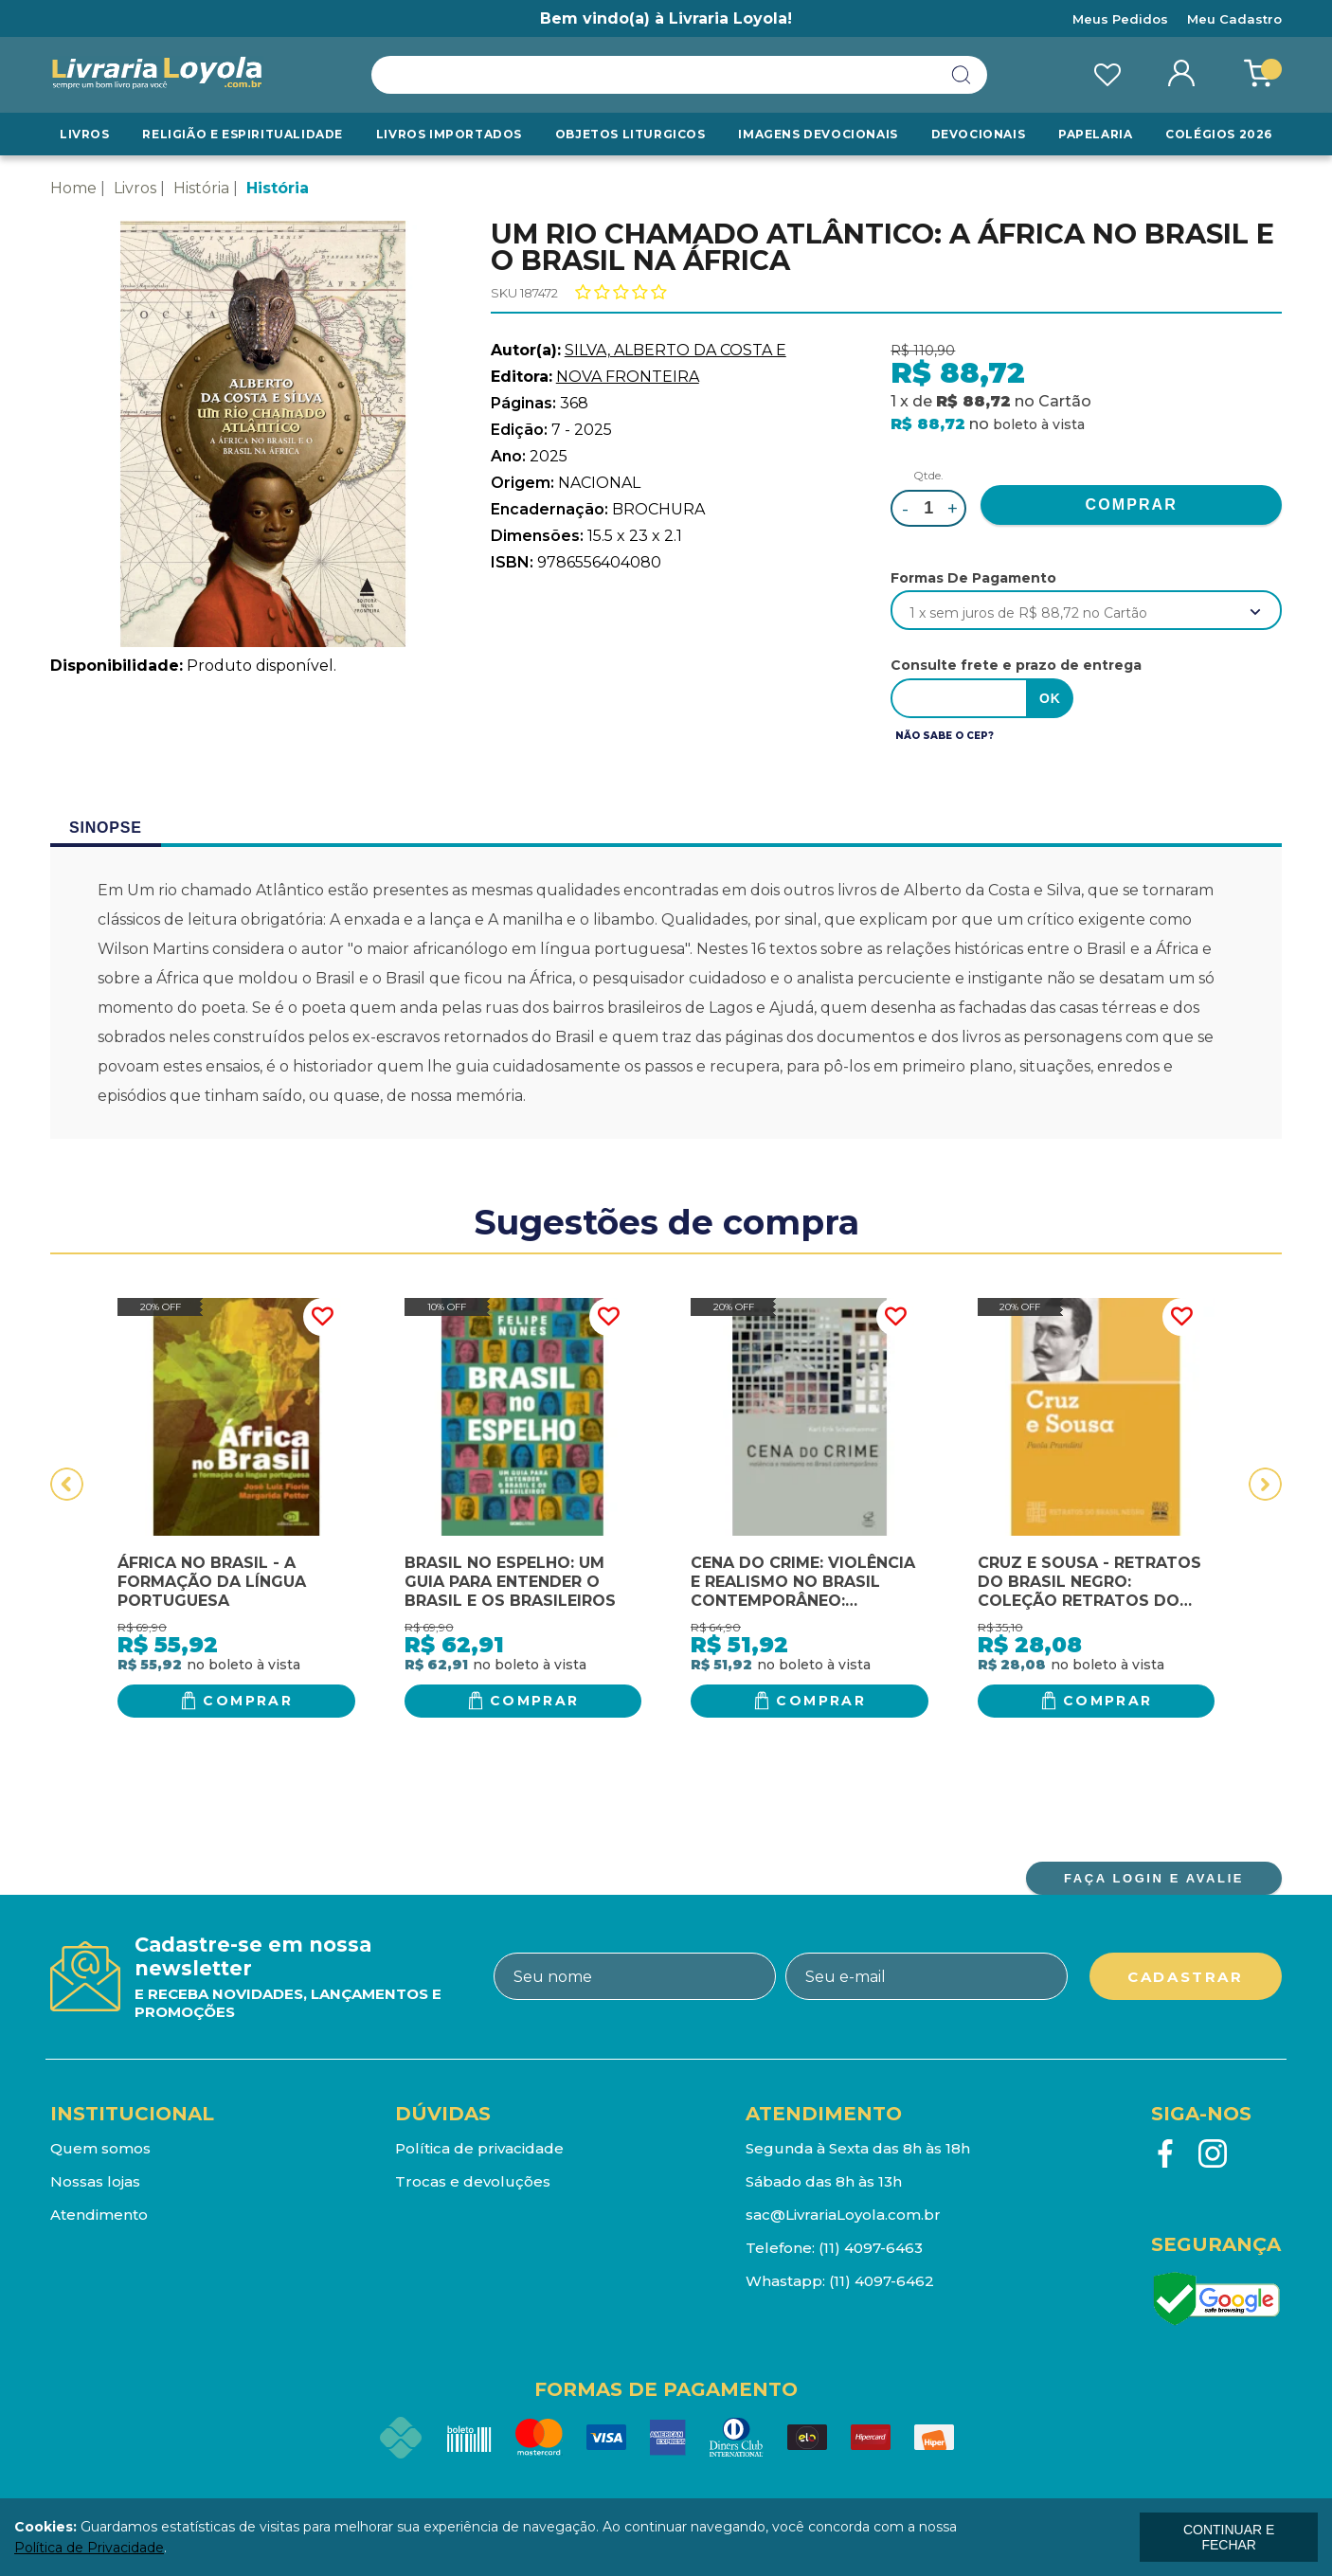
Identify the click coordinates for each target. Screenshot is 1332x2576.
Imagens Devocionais (817, 134)
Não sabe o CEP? (944, 736)
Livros (85, 134)
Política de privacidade (479, 2148)
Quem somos (100, 2148)
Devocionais (978, 134)
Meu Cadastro (1234, 19)
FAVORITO (322, 1317)
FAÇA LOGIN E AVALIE (1154, 1878)
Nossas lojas (95, 2181)
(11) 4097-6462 (881, 2281)
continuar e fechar (1228, 2537)
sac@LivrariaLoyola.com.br (843, 2215)
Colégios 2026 (1218, 134)
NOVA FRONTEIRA (627, 377)
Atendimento (99, 2215)
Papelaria (1095, 134)
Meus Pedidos (1120, 19)
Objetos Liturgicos (630, 134)
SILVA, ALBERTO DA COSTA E (675, 350)
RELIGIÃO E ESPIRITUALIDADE (242, 134)
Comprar (248, 1700)
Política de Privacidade (89, 2547)
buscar (961, 74)
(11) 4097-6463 (871, 2248)
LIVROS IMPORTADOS (449, 134)
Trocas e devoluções (472, 2181)
